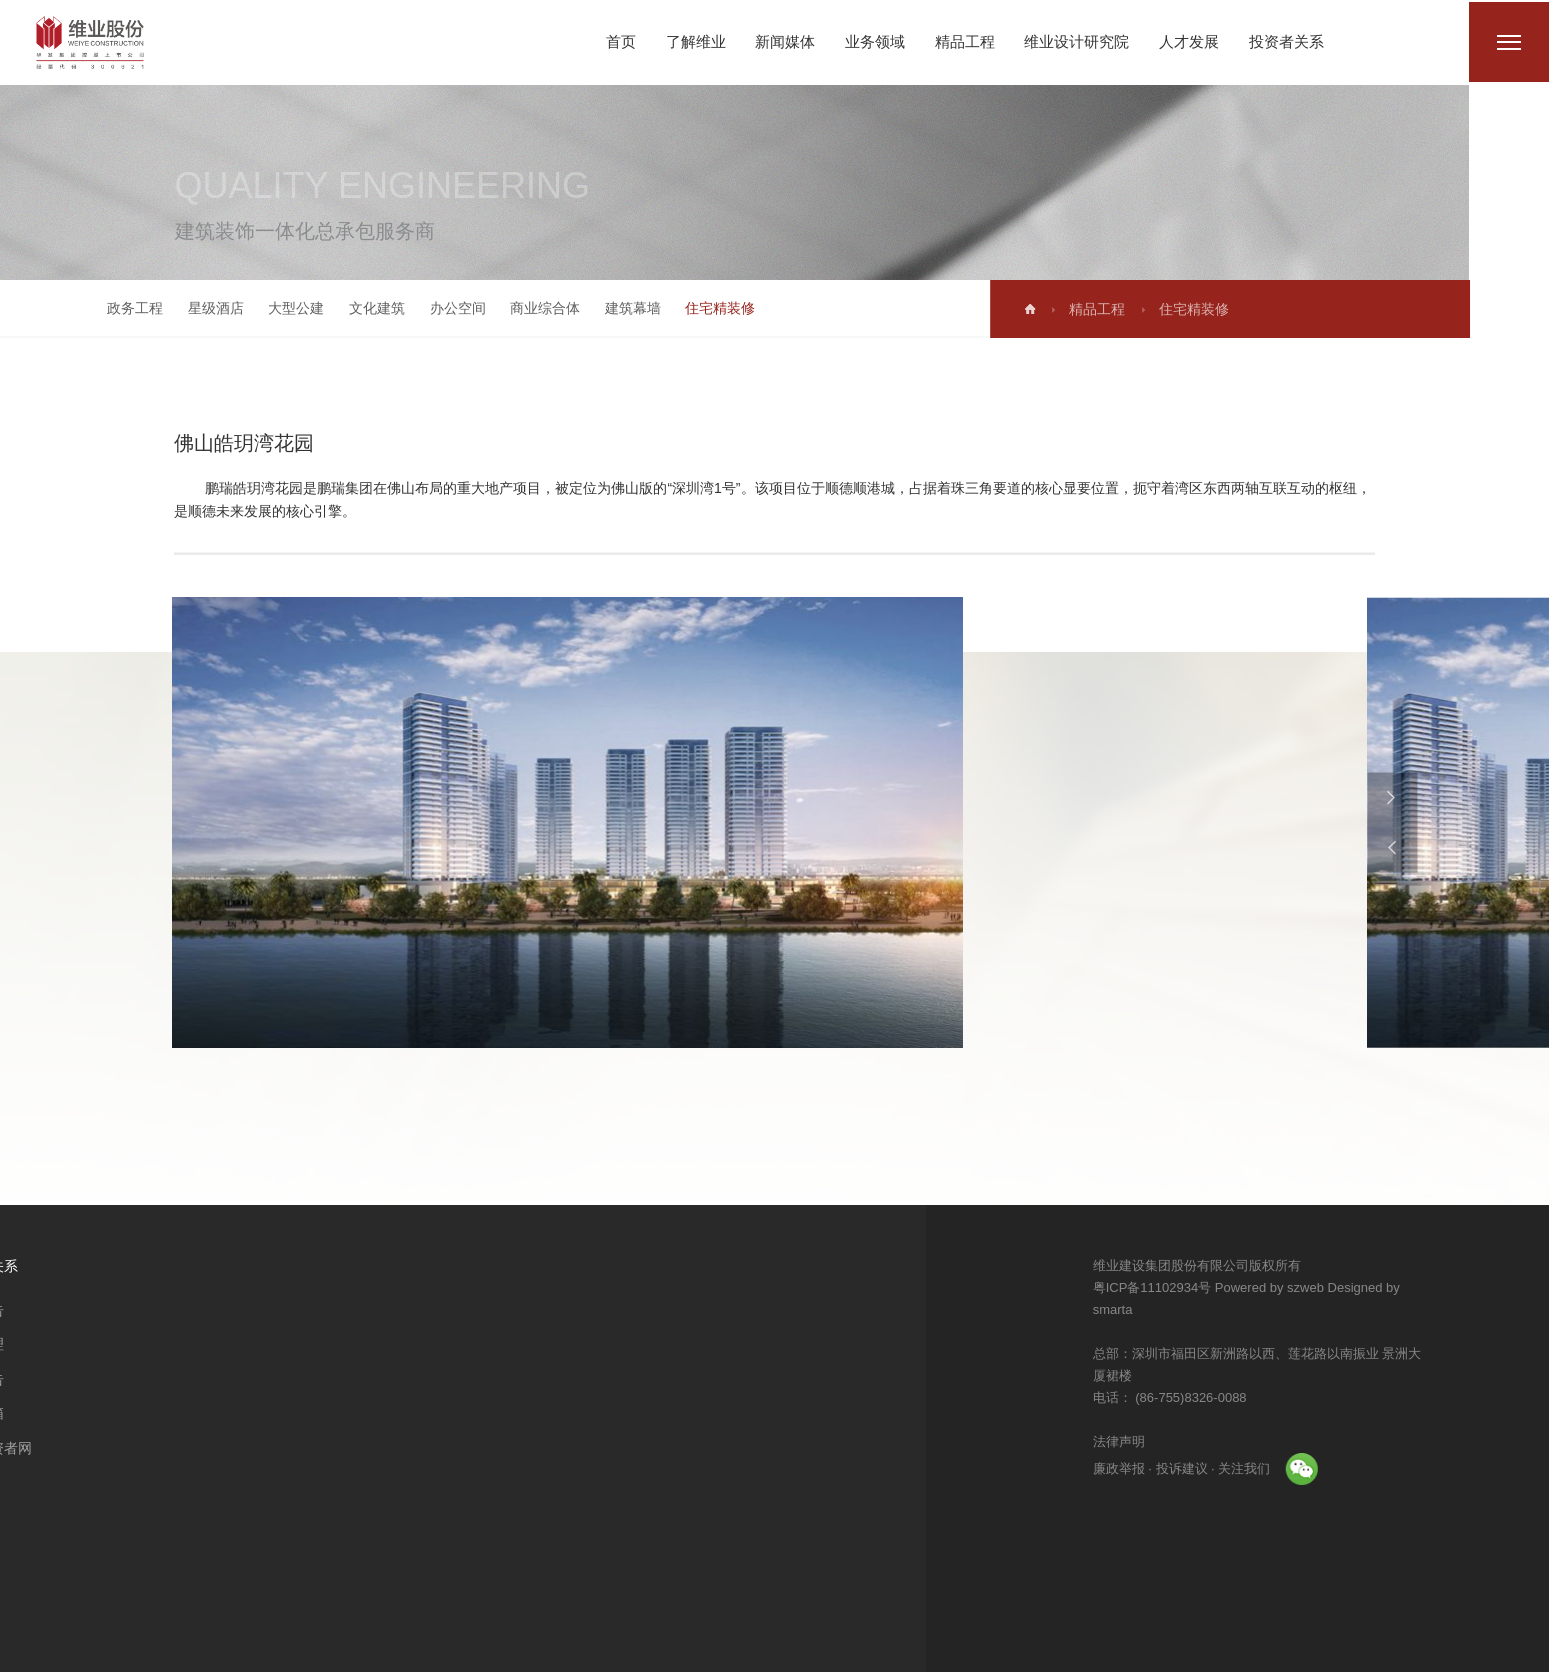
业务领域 (875, 41)
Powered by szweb (1340, 1287)
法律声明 (1190, 1441)
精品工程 (965, 41)
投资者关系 (1286, 41)
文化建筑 (363, 308)
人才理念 (243, 1310)
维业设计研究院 (1076, 41)
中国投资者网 (375, 1448)
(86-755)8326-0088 (1260, 1397)
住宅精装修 (707, 308)
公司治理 (361, 1344)
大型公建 (283, 308)
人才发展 (1189, 41)
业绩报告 (361, 1379)
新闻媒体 (785, 41)
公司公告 (361, 1310)
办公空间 (444, 308)
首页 (621, 41)
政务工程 (122, 308)
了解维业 (696, 41)
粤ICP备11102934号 (1223, 1287)
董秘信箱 (361, 1413)
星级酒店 (202, 308)
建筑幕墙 (619, 308)
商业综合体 (532, 308)
